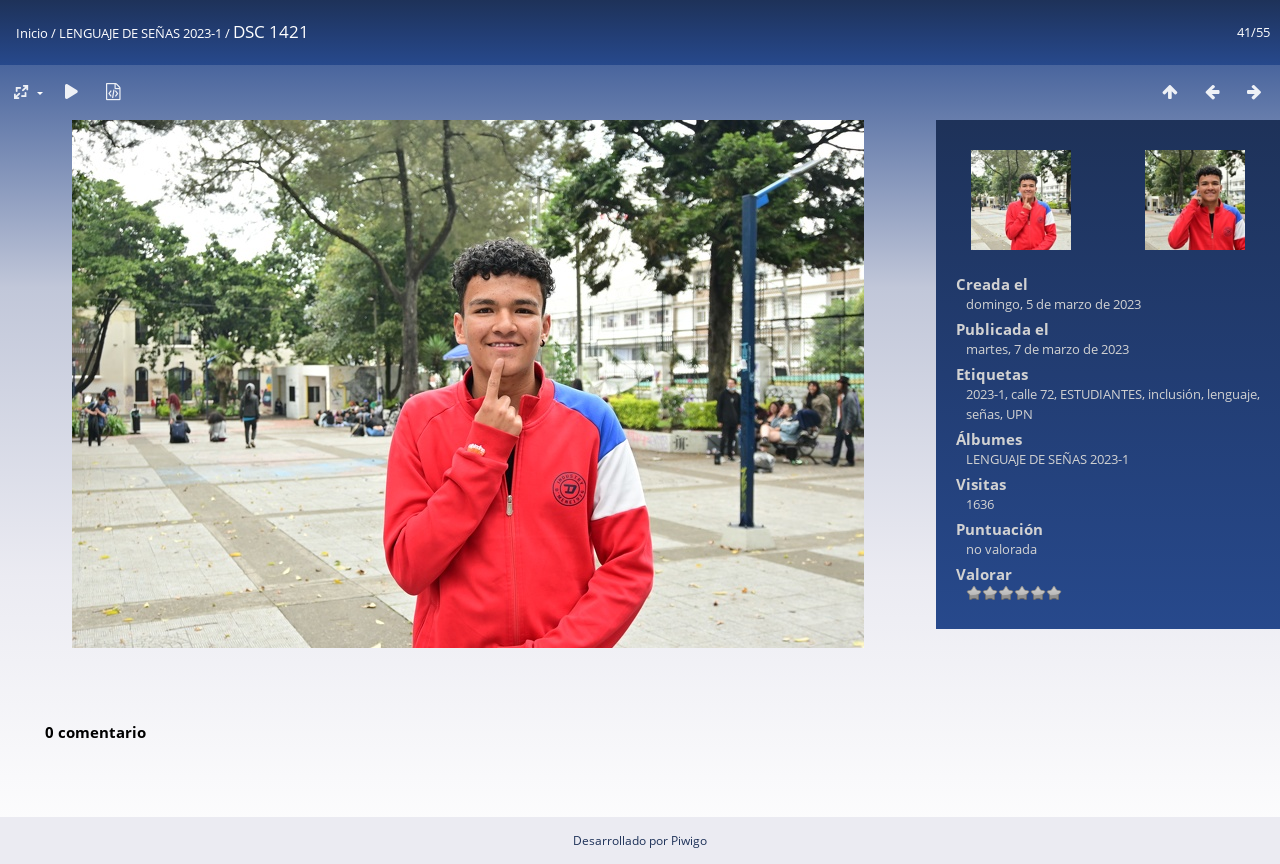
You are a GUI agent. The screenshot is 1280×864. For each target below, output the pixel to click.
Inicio (32, 33)
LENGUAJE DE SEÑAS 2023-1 (140, 33)
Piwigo (689, 840)
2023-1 (985, 394)
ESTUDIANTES (1101, 394)
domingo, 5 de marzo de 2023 (1053, 304)
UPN (1019, 414)
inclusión (1174, 394)
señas (983, 414)
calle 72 (1032, 394)
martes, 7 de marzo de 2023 (1047, 349)
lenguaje (1232, 394)
